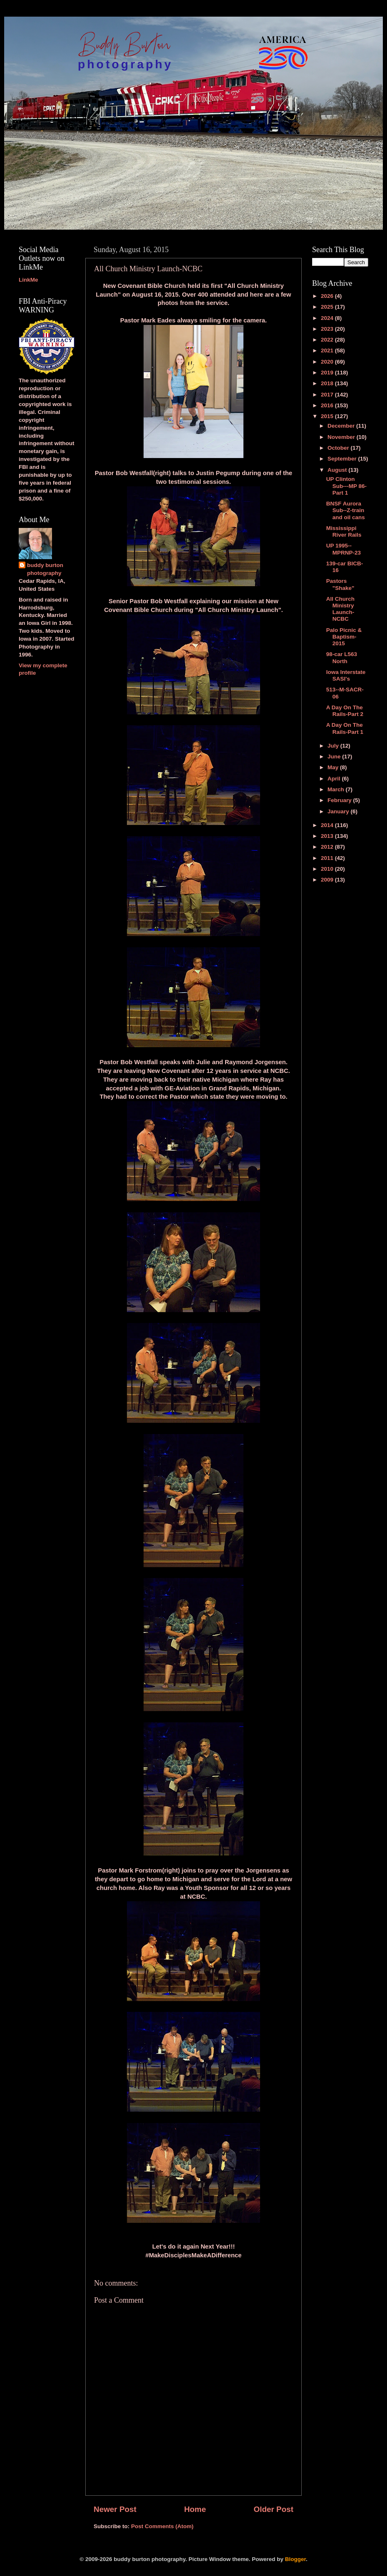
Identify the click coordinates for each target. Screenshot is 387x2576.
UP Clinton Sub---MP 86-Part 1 (346, 485)
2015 (328, 416)
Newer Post (115, 2509)
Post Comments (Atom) (162, 2526)
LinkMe (28, 280)
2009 (328, 880)
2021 (328, 350)
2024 (328, 318)
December (341, 426)
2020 (328, 362)
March (336, 789)
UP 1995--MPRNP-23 (343, 548)
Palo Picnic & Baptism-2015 (344, 636)
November (342, 437)
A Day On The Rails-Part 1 (344, 728)
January (339, 811)
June (334, 756)
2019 (328, 372)
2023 (328, 329)
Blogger (295, 2559)
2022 (328, 340)
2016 (328, 405)
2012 (328, 847)
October (339, 448)
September (342, 459)
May (333, 767)
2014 (328, 825)
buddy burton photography (45, 569)
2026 (328, 296)
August (337, 470)
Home (195, 2509)
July (333, 746)
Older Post (273, 2509)
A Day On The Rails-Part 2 (344, 710)
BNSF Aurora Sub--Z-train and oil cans (345, 510)
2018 (328, 383)
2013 (328, 836)
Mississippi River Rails (344, 531)
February (340, 800)
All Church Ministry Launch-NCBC (340, 609)
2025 (328, 307)
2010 (328, 869)
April (334, 778)
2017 (328, 394)
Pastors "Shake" (340, 584)
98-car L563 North (341, 657)
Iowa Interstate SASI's (346, 675)
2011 (328, 858)
